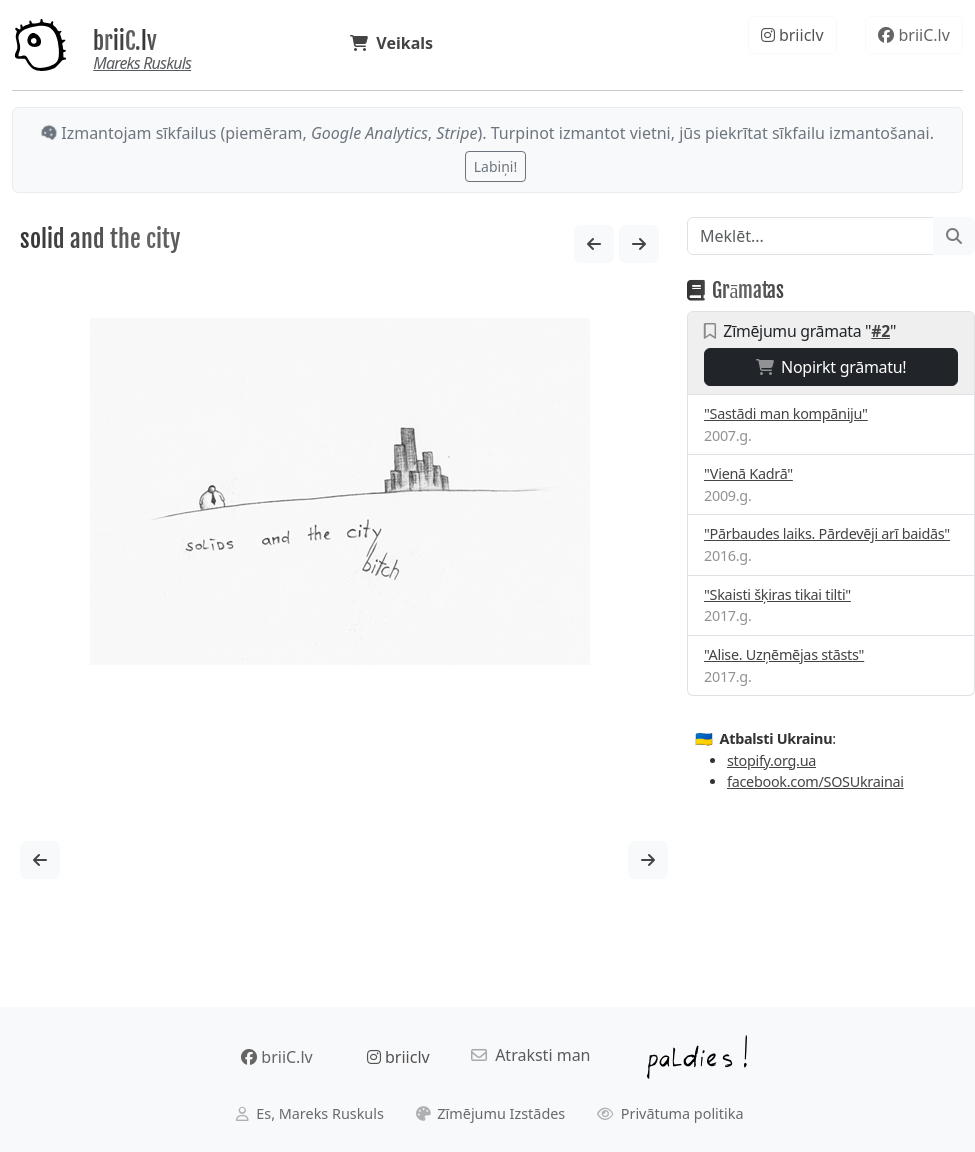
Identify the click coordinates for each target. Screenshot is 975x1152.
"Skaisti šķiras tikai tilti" (777, 594)
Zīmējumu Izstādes (491, 1113)
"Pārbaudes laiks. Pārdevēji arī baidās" (827, 533)
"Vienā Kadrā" (748, 473)
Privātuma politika (670, 1113)
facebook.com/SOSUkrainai (815, 781)
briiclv (792, 35)
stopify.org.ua (771, 760)
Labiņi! (495, 166)
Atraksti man (531, 1055)
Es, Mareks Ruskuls (310, 1113)
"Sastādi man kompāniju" (786, 413)
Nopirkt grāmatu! (831, 367)
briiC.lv (125, 41)
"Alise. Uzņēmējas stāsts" (784, 654)
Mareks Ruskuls (142, 63)
